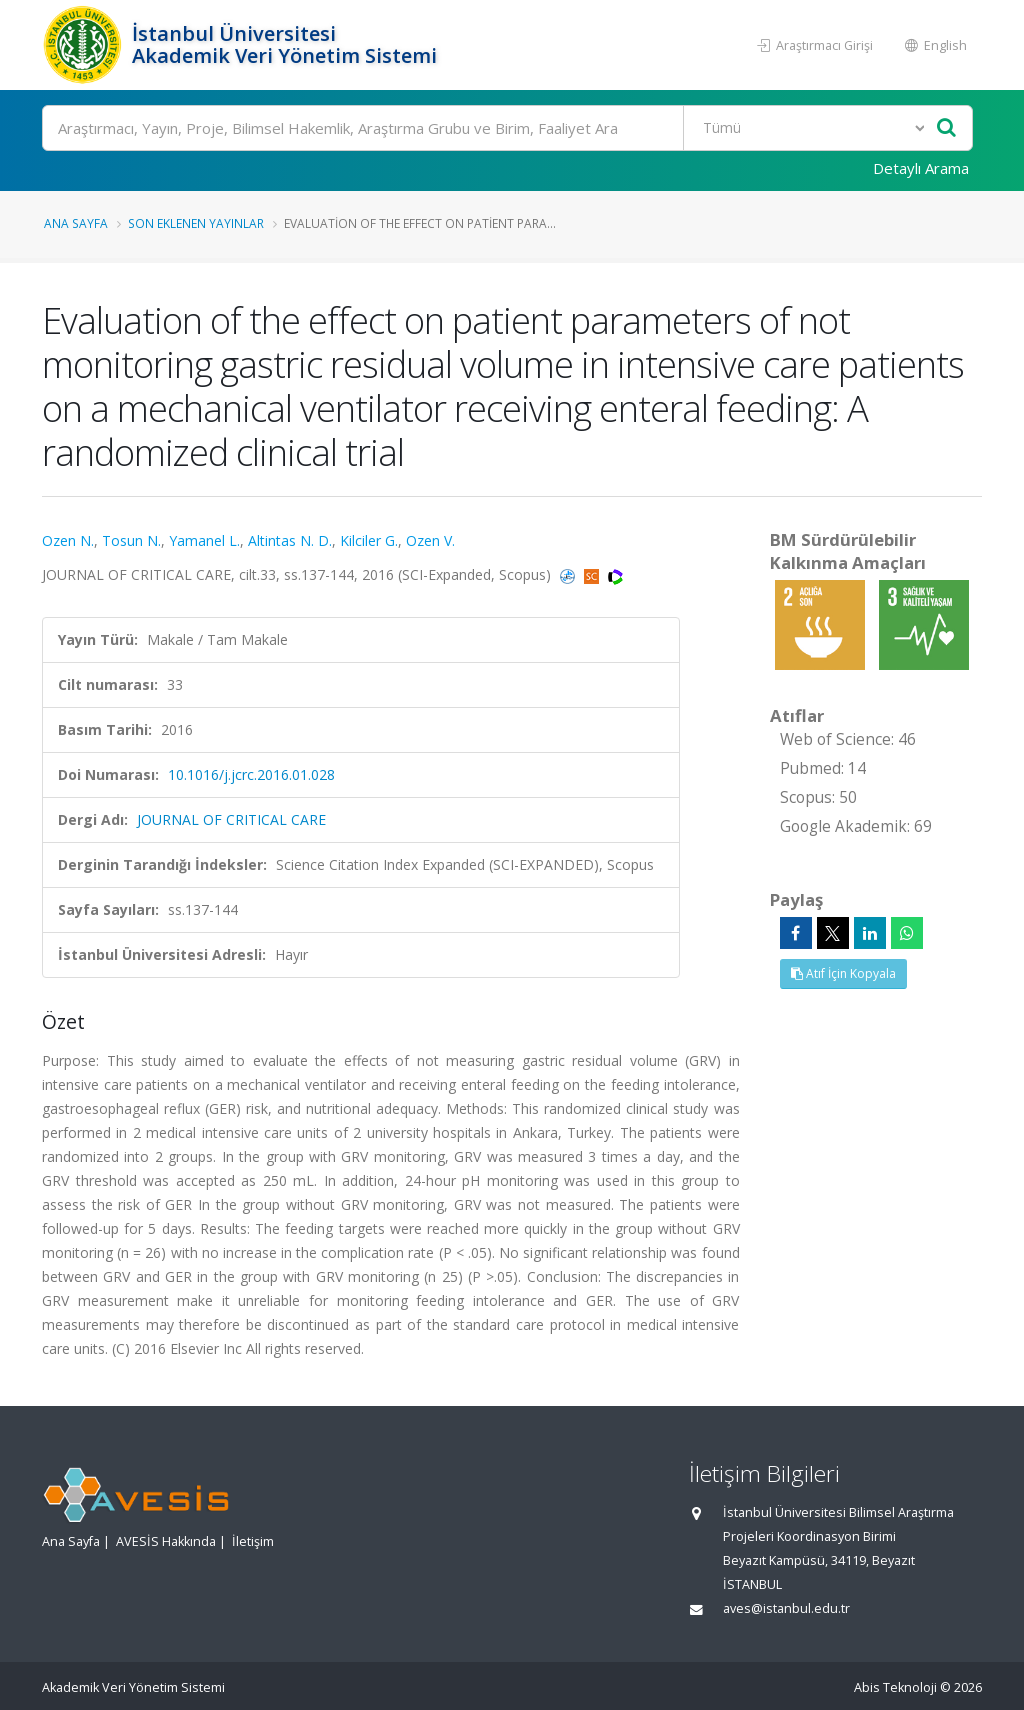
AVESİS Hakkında (166, 1541)
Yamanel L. (204, 540)
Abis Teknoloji (895, 1687)
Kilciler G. (369, 540)
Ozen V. (430, 540)
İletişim (253, 1541)
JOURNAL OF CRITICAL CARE (231, 819)
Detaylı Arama (921, 168)
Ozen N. (68, 540)
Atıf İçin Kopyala (843, 973)
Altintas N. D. (290, 540)
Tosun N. (131, 540)
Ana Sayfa (76, 223)
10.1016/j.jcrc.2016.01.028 (251, 774)
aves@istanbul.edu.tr (786, 1608)
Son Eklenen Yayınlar (196, 223)
